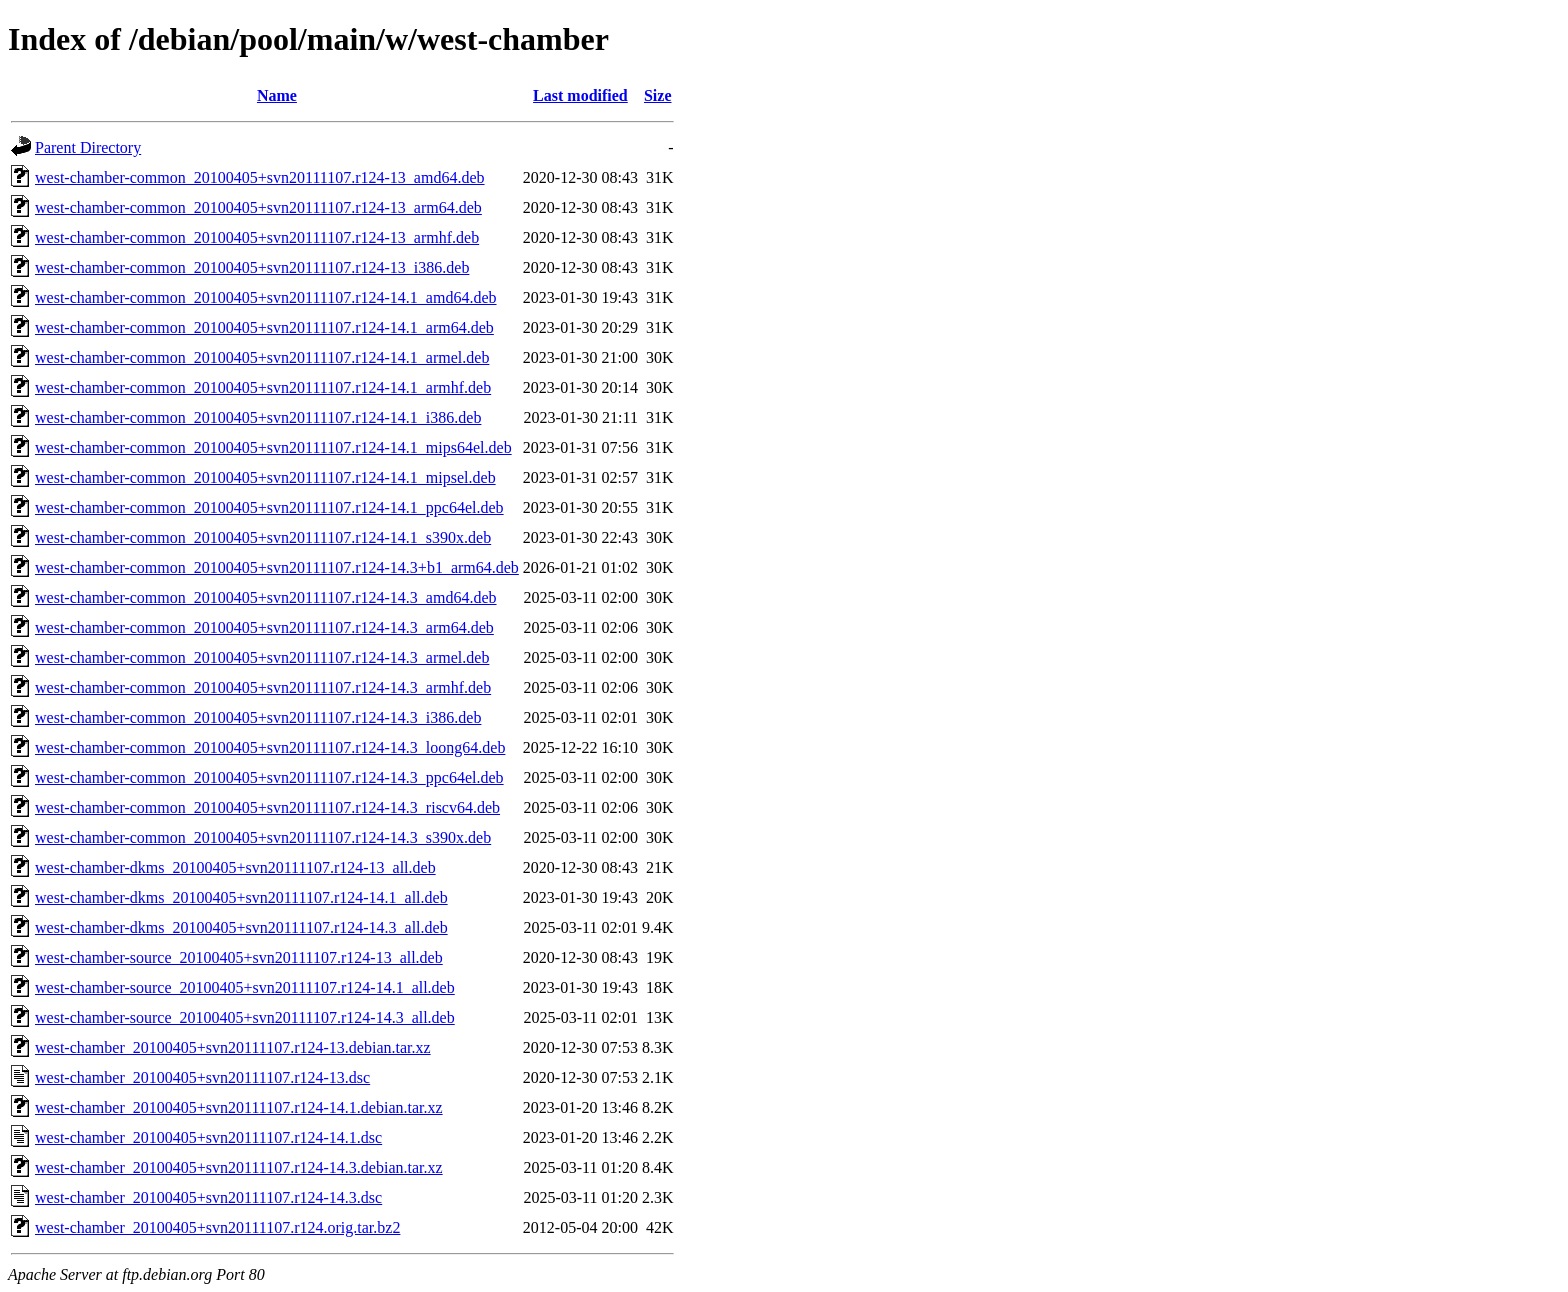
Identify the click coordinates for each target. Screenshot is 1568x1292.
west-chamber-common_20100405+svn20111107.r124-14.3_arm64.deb (264, 627)
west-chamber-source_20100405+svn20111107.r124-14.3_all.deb (245, 1017)
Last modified (580, 95)
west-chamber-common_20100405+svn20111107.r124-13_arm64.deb (258, 207)
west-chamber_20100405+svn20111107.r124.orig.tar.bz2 (217, 1227)
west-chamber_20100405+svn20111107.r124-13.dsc (202, 1077)
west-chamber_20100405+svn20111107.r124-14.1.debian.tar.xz (239, 1107)
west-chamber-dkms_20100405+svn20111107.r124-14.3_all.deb (241, 927)
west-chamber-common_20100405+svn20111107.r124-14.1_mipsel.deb (265, 477)
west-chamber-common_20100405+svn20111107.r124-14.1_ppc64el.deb (269, 507)
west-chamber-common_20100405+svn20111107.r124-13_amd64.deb (260, 177)
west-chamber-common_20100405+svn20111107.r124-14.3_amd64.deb (266, 597)
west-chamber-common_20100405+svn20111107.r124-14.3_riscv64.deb (267, 807)
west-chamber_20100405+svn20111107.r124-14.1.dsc (208, 1137)
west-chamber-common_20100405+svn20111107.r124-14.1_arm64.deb (264, 327)
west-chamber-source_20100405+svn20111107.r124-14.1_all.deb (245, 987)
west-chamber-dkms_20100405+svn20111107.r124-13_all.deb (235, 867)
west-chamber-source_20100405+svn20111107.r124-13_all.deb (239, 957)
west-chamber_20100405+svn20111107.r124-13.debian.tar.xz (233, 1047)
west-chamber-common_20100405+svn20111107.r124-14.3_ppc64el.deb (269, 777)
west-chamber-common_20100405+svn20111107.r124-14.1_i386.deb (258, 417)
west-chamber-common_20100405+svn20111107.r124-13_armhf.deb (257, 237)
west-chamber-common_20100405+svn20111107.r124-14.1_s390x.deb (263, 537)
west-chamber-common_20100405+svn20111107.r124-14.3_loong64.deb (270, 747)
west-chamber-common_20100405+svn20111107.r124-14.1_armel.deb (262, 357)
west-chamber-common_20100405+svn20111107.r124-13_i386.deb (252, 267)
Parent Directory (88, 147)
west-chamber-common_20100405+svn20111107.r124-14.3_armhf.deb (263, 687)
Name (277, 95)
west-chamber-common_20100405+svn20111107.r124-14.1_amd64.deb (266, 297)
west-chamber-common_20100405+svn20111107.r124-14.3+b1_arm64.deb (277, 567)
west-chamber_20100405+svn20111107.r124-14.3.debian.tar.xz (239, 1167)
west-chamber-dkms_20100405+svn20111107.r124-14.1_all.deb (241, 897)
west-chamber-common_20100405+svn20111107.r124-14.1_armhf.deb (263, 387)
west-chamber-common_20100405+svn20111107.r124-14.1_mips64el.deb (273, 447)
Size (658, 95)
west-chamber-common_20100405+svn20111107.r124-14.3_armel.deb (262, 657)
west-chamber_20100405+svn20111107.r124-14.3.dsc (208, 1197)
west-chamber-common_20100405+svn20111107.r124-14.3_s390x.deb (263, 837)
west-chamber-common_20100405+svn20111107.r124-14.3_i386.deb (258, 717)
